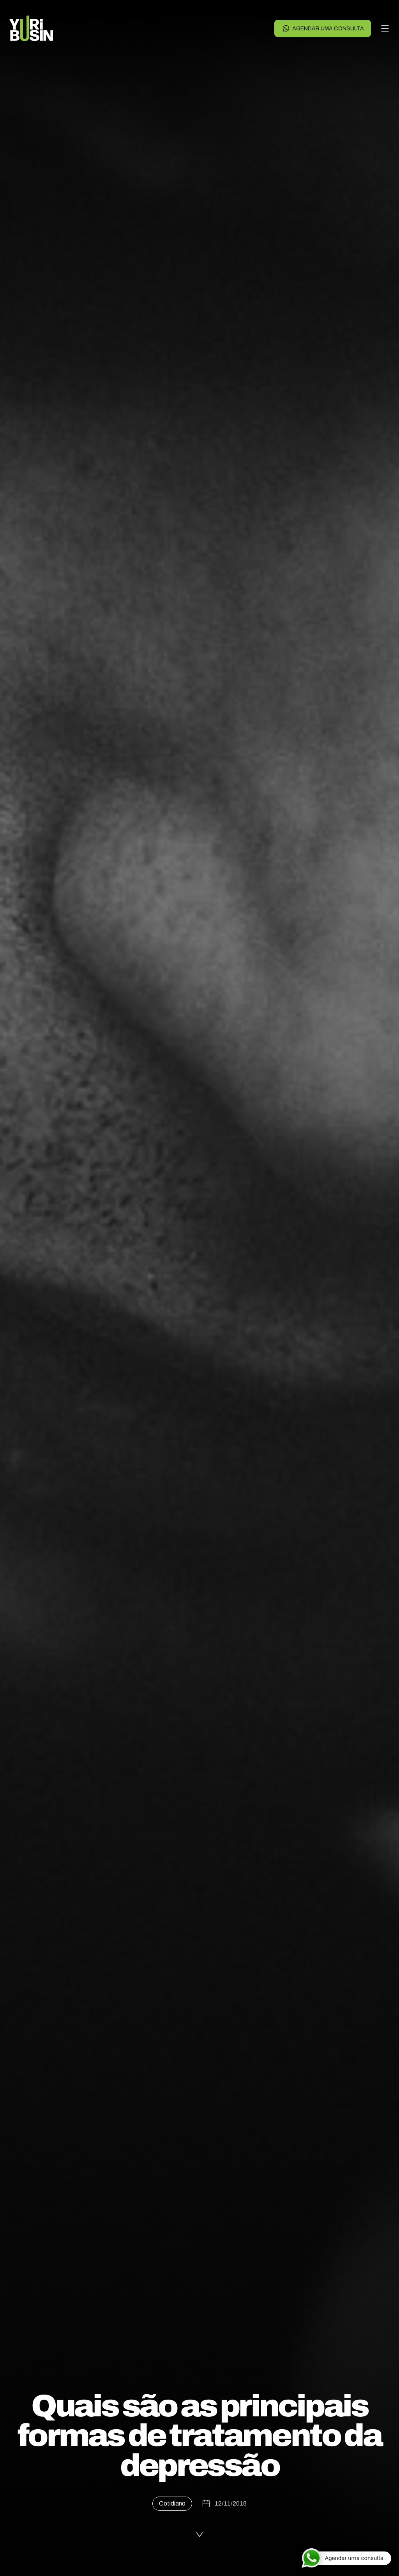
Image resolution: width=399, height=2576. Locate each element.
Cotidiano (172, 2503)
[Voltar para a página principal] (31, 28)
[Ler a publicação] (199, 2532)
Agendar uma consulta (323, 28)
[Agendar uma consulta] (346, 2558)
